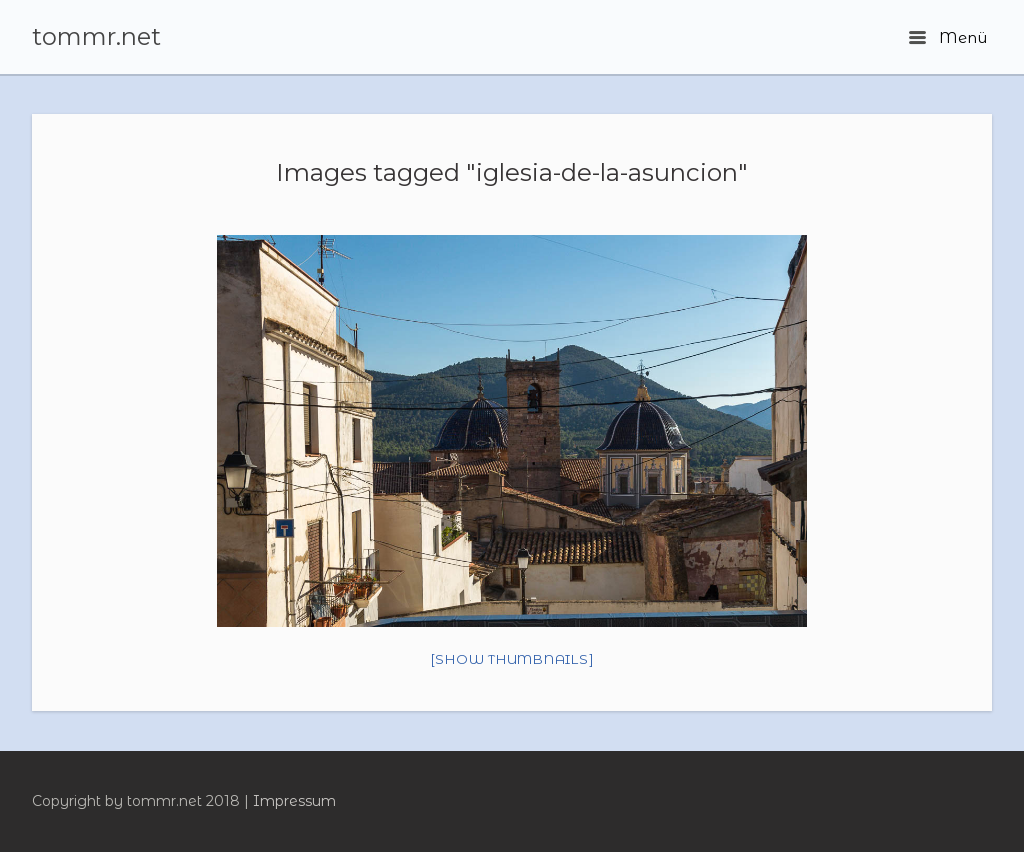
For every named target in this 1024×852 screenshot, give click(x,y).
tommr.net (96, 37)
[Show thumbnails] (512, 659)
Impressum (294, 801)
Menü (948, 37)
